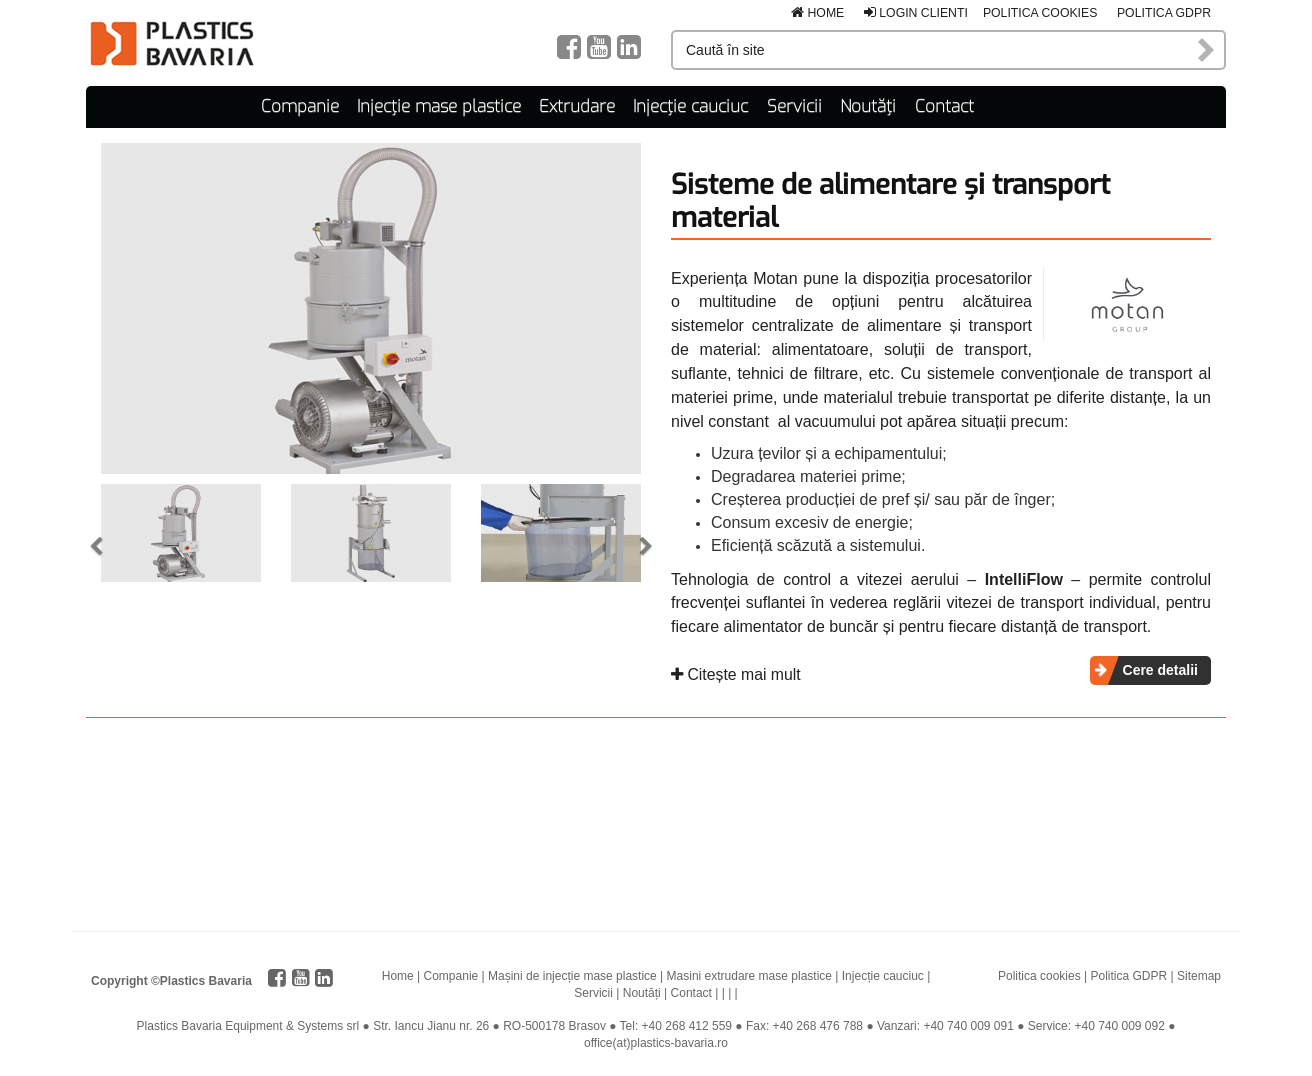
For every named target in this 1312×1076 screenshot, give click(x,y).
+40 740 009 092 (1119, 1025)
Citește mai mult (736, 673)
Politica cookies (1040, 13)
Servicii (794, 105)
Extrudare (577, 105)
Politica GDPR (1164, 13)
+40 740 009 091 (968, 1025)
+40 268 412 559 (687, 1025)
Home (817, 13)
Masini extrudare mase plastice (749, 974)
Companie (300, 105)
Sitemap (1199, 974)
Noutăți (868, 105)
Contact (944, 105)
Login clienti (916, 13)
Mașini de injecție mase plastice (572, 974)
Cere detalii (1160, 669)
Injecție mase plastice (439, 105)
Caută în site (1207, 50)
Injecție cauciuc (690, 105)
